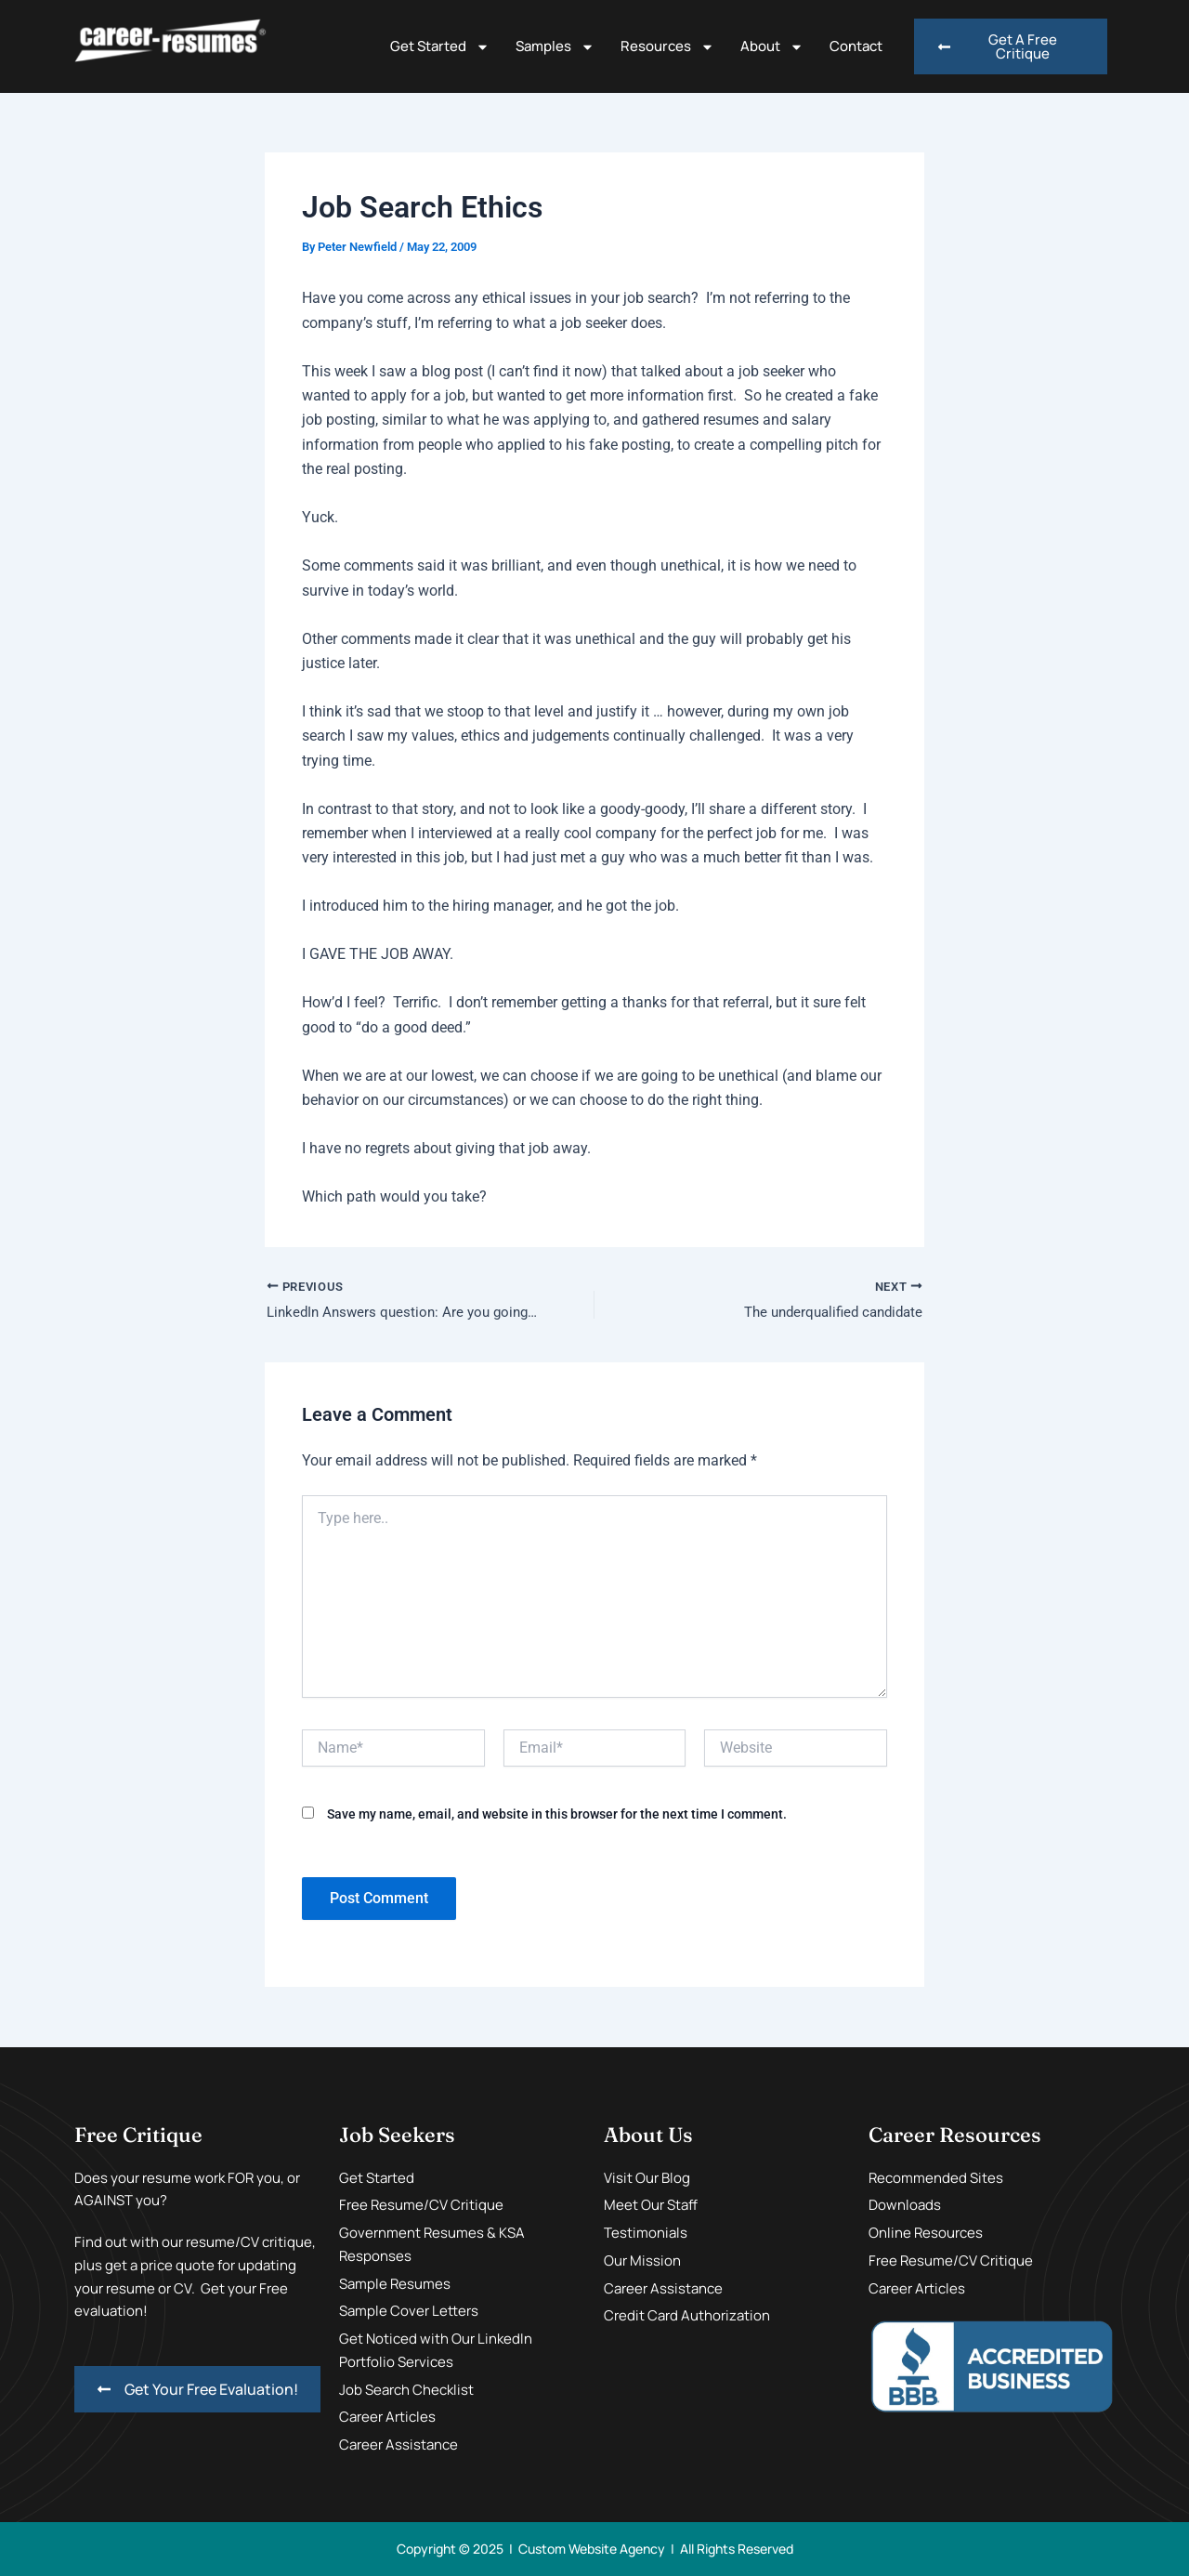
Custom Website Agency (591, 2548)
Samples (555, 47)
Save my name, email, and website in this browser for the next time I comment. (557, 1814)
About (772, 47)
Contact (856, 46)
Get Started (440, 47)
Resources (667, 47)
